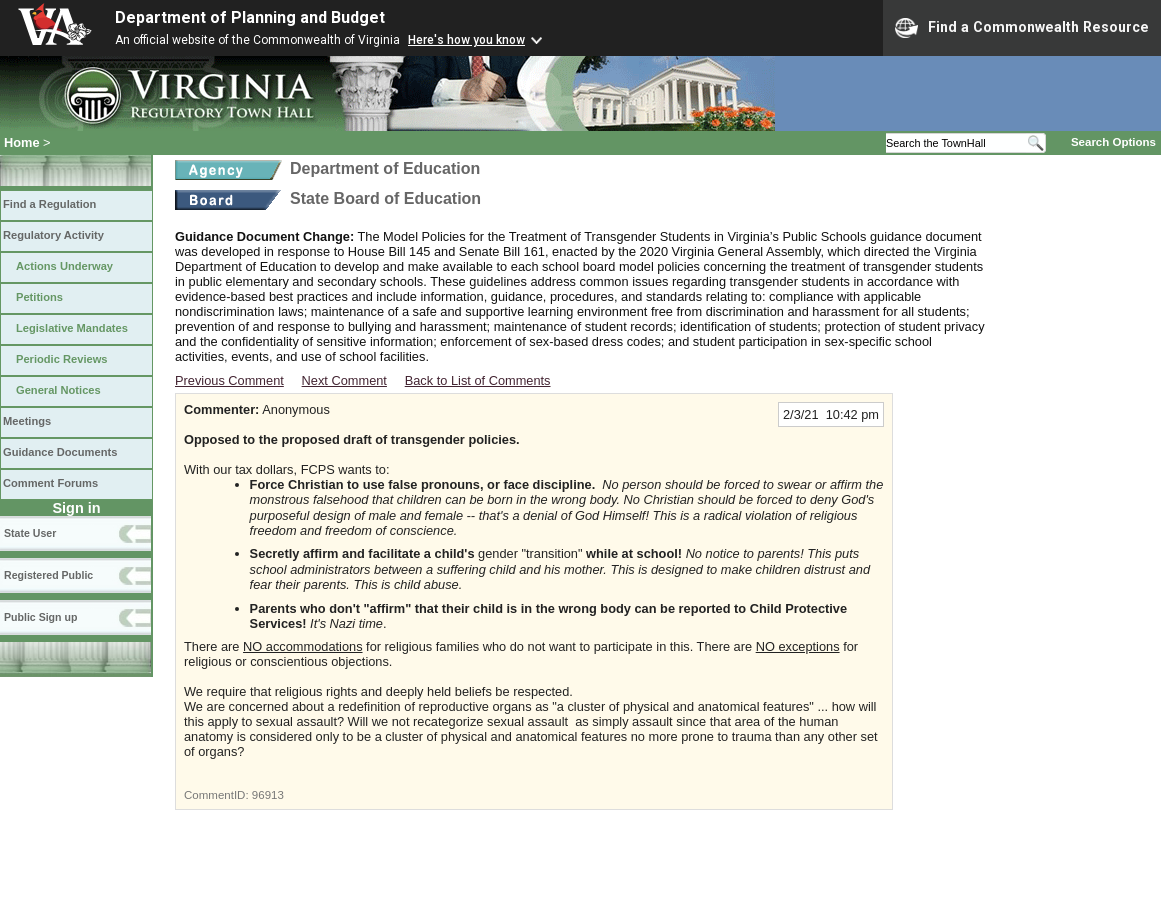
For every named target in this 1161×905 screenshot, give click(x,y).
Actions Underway (64, 266)
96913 (268, 795)
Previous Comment (229, 380)
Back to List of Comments (478, 380)
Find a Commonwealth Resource (1022, 28)
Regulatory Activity (53, 235)
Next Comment (344, 380)
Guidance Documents (60, 452)
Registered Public (48, 575)
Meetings (27, 421)
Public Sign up (40, 617)
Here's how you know (466, 40)
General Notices (58, 390)
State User (30, 533)
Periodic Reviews (62, 359)
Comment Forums (50, 483)
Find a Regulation (49, 204)
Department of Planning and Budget (250, 17)
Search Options (1113, 142)
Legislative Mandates (72, 328)
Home (22, 142)
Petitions (39, 297)
